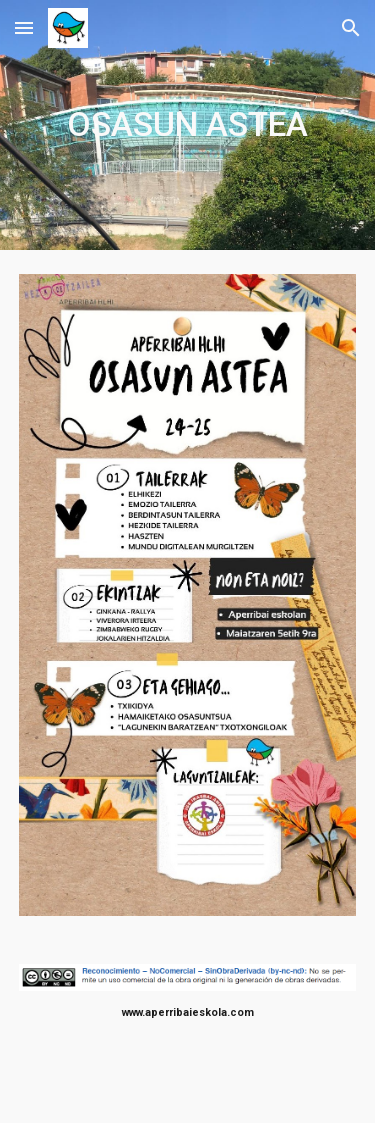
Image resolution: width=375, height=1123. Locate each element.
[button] (24, 27)
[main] (188, 125)
